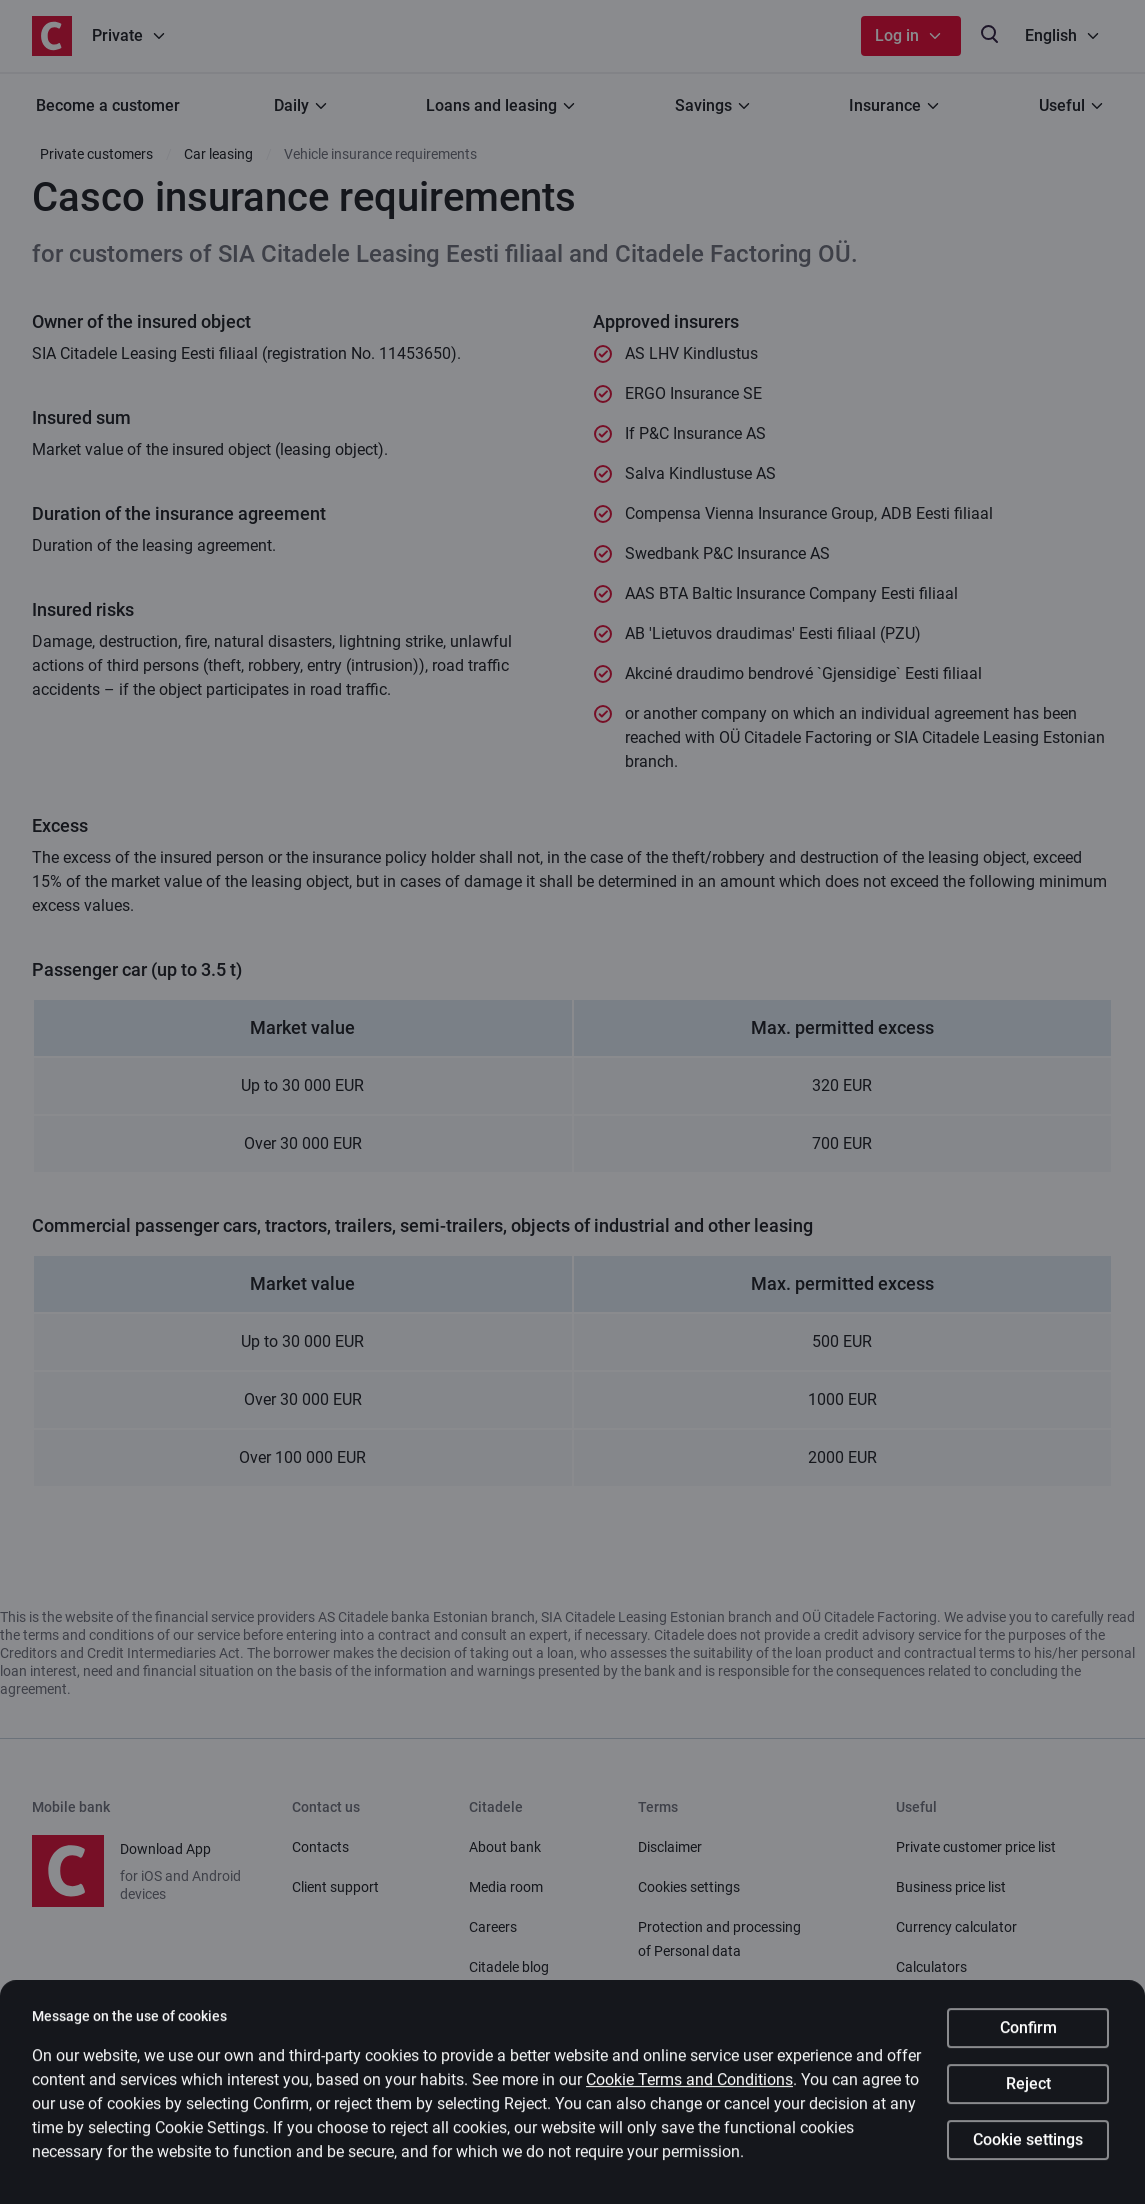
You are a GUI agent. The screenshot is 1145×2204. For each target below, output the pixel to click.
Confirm (1028, 2034)
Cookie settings (1028, 2146)
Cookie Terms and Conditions (689, 2086)
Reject (1028, 2090)
